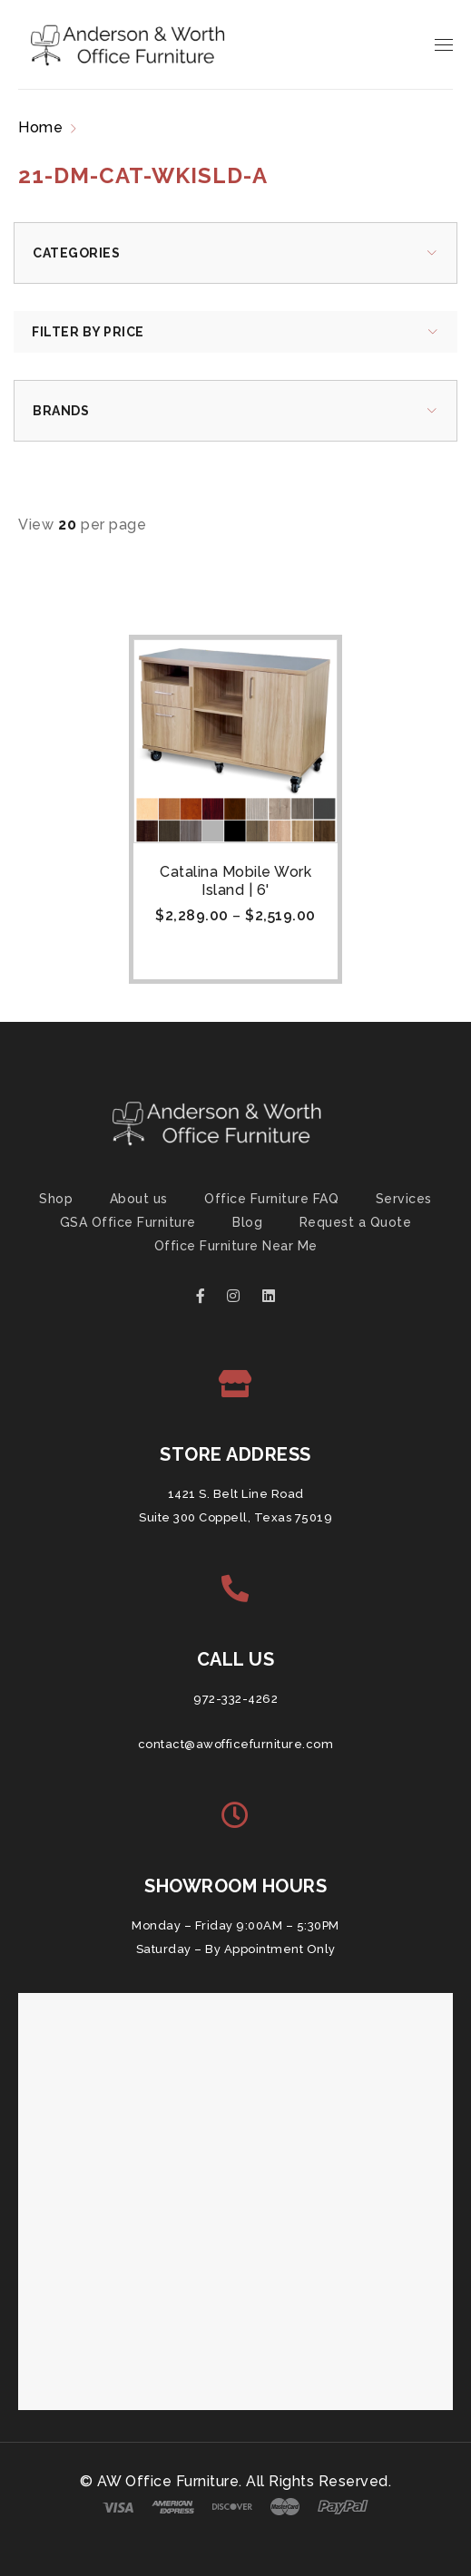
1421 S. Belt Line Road (236, 1494)
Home (40, 127)
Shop (56, 1198)
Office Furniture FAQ (271, 1198)
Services (404, 1198)
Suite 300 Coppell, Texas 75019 (235, 1517)
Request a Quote (355, 1222)
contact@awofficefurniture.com (236, 1744)
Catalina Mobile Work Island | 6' (235, 881)
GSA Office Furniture (128, 1222)
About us (139, 1198)
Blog (247, 1222)
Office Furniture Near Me (236, 1246)
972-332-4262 (235, 1699)
